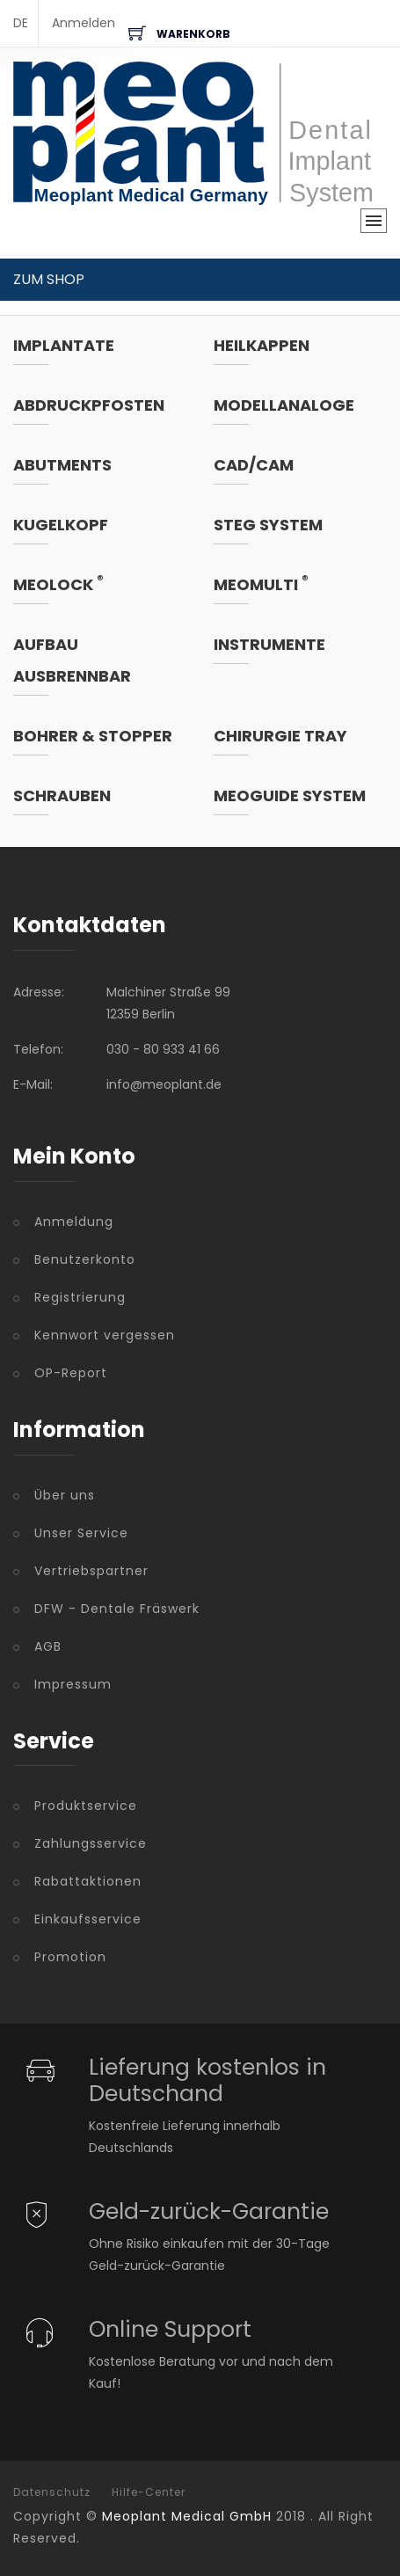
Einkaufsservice (88, 1919)
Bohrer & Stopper (92, 736)
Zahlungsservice (90, 1843)
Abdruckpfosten (88, 405)
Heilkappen (261, 345)
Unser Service (81, 1533)
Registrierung (80, 1297)
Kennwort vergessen (104, 1335)
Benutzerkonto (84, 1259)
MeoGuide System (290, 795)
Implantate (63, 345)
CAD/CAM (254, 465)
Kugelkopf (60, 525)
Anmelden (83, 23)
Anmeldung (73, 1221)
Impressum (73, 1684)
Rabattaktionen (88, 1881)
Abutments (62, 465)
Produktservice (85, 1805)
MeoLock (58, 584)
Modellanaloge (284, 405)
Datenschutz (52, 2492)
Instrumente (269, 644)
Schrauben (62, 795)
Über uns (64, 1495)
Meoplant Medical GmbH (187, 2516)
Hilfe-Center (148, 2492)
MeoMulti (261, 584)
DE (20, 23)
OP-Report (70, 1373)
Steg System (268, 525)
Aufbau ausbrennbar (72, 660)
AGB (48, 1646)
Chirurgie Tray (280, 736)
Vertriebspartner (91, 1571)
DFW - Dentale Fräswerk (117, 1608)
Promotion (70, 1957)
